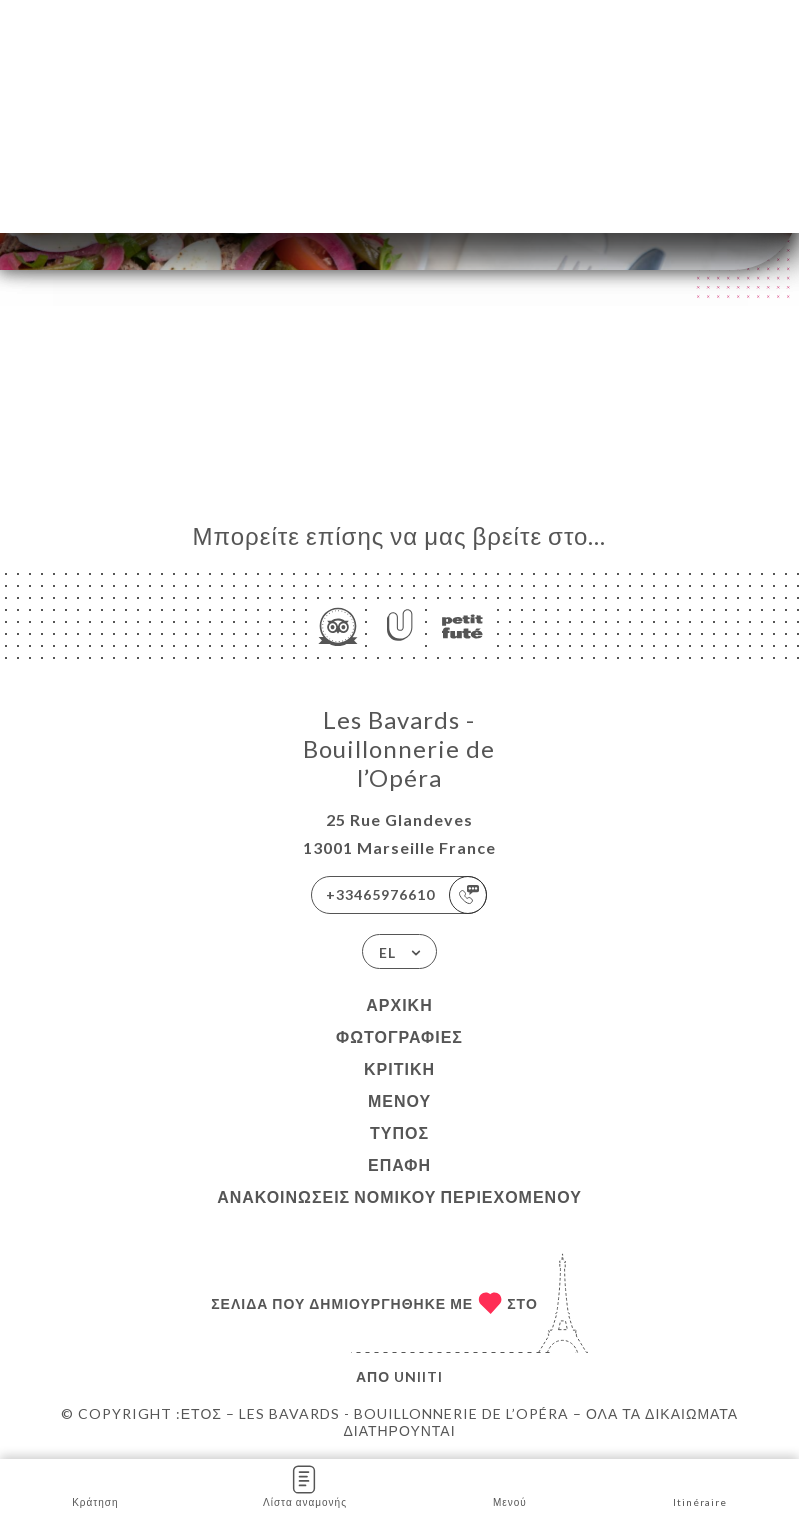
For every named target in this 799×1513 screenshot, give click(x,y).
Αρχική (399, 1004)
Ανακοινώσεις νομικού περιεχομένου (399, 1196)
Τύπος (399, 1132)
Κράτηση (95, 1484)
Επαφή (399, 1164)
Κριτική (399, 1068)
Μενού (399, 1100)
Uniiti (418, 1376)
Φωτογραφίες (399, 1036)
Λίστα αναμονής (305, 1484)
